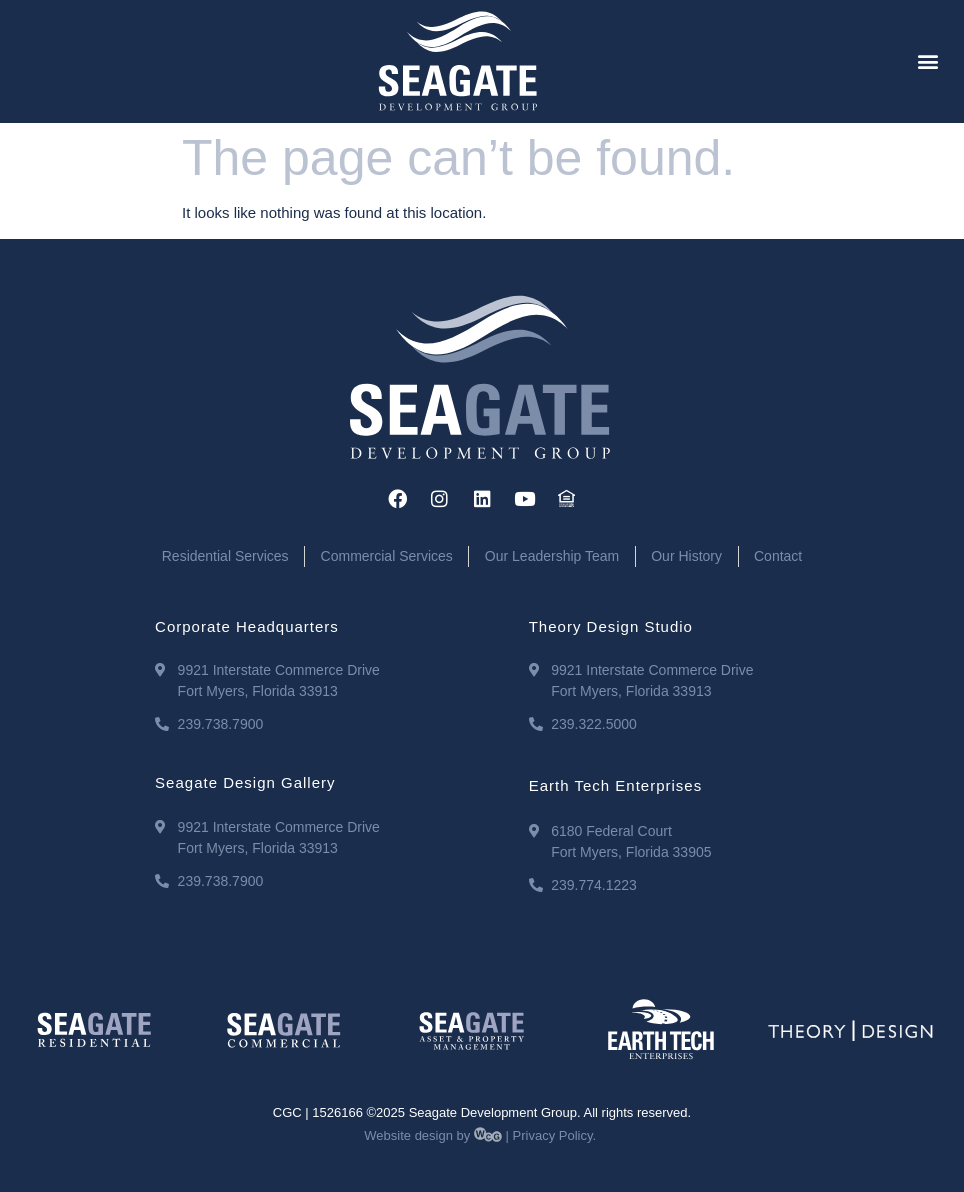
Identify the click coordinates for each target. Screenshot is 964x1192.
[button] (928, 61)
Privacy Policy (553, 1135)
